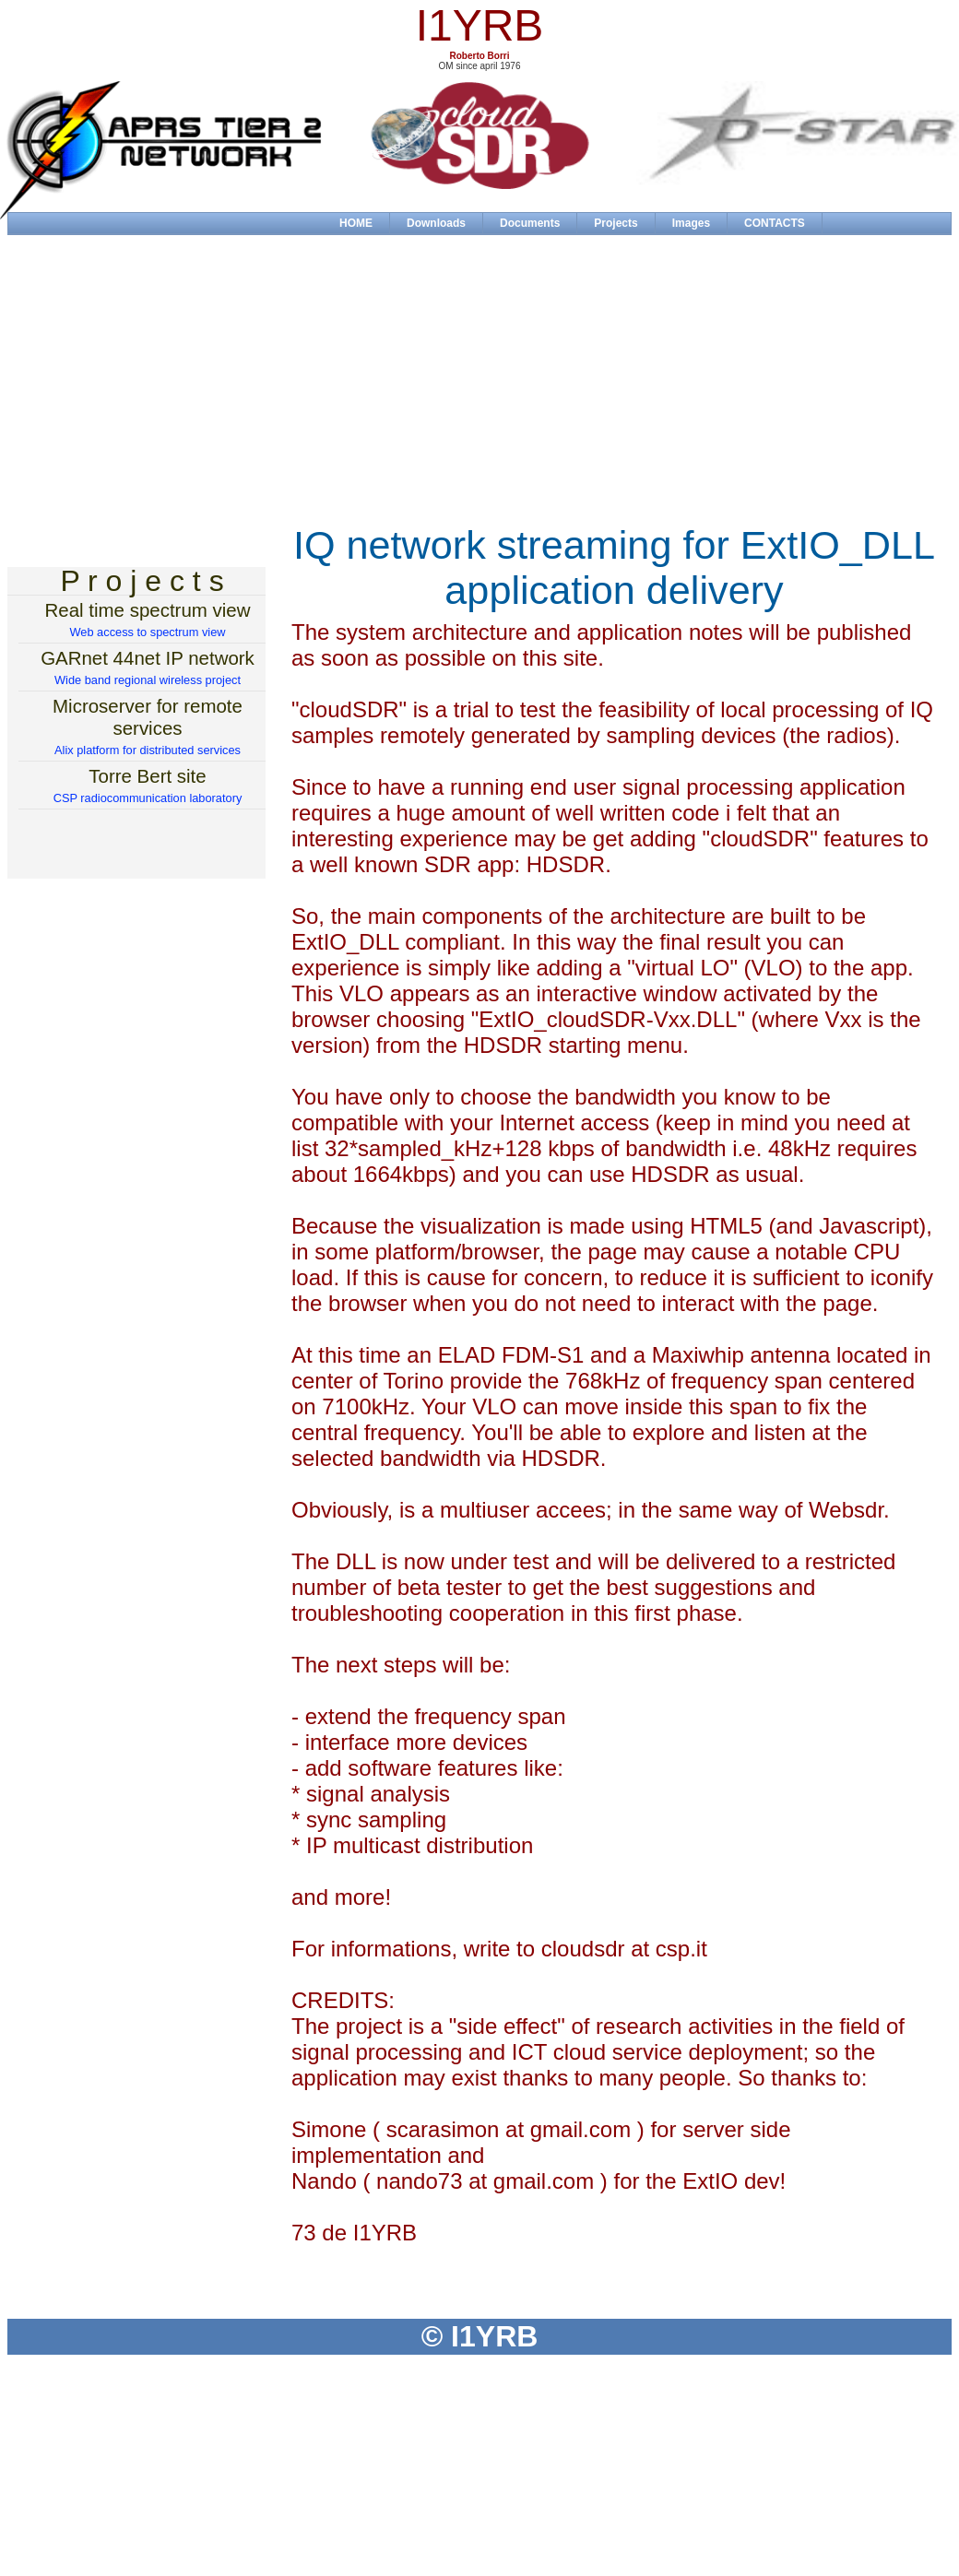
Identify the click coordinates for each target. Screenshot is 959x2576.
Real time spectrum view (148, 609)
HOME (356, 223)
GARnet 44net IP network (148, 657)
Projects (615, 223)
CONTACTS (774, 223)
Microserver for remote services (148, 717)
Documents (530, 223)
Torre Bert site (147, 775)
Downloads (436, 223)
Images (691, 223)
